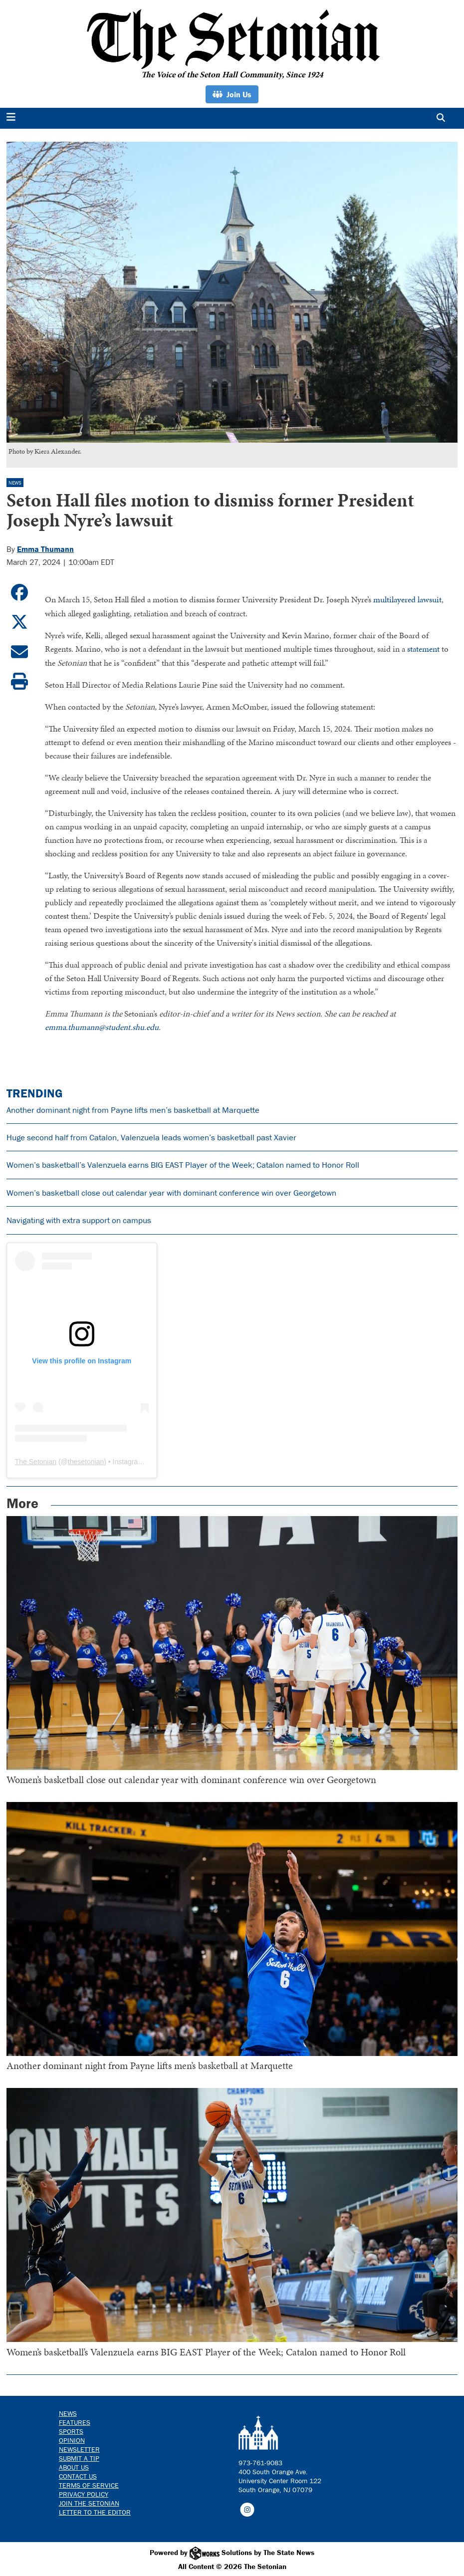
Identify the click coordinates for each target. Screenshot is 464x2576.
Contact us (78, 2475)
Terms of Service (89, 2484)
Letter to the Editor (95, 2511)
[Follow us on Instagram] (247, 2507)
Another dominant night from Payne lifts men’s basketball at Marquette (132, 1108)
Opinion (72, 2439)
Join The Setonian (89, 2502)
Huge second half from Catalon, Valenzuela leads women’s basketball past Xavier (151, 1136)
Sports (71, 2430)
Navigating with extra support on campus (78, 1219)
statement (423, 648)
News (14, 483)
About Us (74, 2466)
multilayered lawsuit (407, 599)
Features (74, 2421)
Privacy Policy (83, 2493)
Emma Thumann (45, 549)
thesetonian (86, 1461)
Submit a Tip (79, 2457)
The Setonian (35, 1461)
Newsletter (79, 2448)
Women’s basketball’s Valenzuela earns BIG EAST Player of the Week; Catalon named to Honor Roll (182, 1163)
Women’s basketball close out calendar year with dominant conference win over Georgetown (171, 1191)
